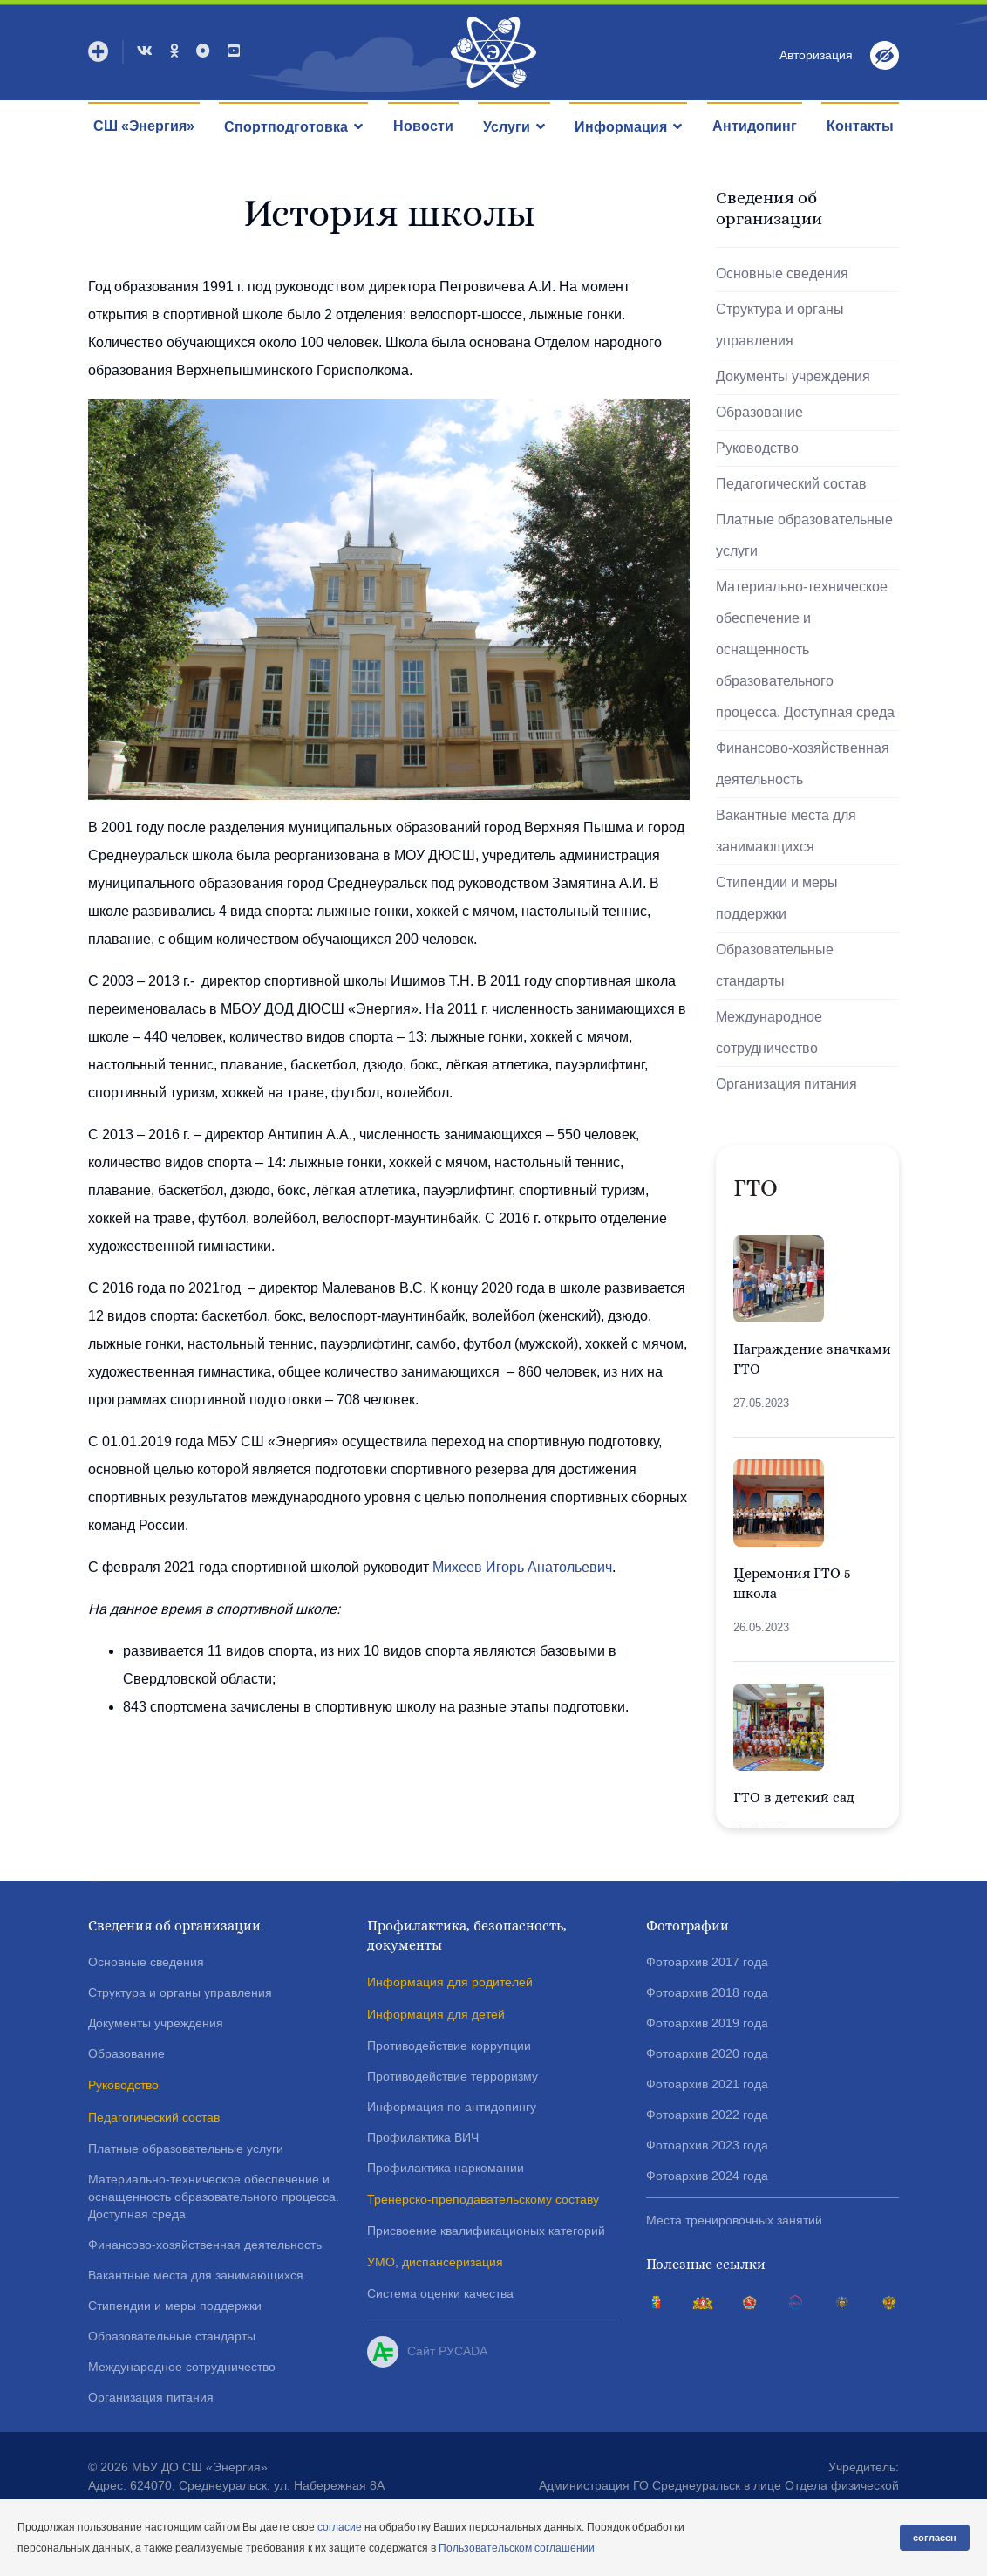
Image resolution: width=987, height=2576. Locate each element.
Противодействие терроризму (452, 2076)
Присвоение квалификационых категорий (486, 2231)
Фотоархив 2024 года (707, 2176)
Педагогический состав (791, 483)
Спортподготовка (286, 127)
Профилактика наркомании (445, 2168)
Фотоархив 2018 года (707, 1992)
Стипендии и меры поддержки (777, 898)
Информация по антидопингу (451, 2107)
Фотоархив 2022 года (707, 2115)
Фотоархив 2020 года (707, 2053)
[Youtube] (234, 51)
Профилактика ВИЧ (423, 2137)
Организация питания (786, 1083)
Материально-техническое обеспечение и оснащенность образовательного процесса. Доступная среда (805, 649)
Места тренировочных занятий (734, 2220)
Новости (423, 126)
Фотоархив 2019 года (707, 2023)
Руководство (757, 448)
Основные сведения (782, 273)
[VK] (145, 51)
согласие (339, 2527)
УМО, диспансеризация (435, 2262)
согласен (934, 2537)
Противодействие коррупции (449, 2046)
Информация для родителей (450, 1982)
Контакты (860, 126)
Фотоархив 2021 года (707, 2084)
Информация (621, 127)
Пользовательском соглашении (517, 2548)
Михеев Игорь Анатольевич (522, 1567)
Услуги (506, 127)
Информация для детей (436, 2014)
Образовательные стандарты (775, 965)
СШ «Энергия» (143, 126)
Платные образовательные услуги (804, 535)
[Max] (203, 51)
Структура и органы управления (780, 325)
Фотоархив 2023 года (707, 2145)
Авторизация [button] (816, 55)
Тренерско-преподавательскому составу (483, 2199)
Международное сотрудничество (769, 1032)
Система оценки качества (440, 2293)
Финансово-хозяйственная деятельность (802, 764)
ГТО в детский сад (793, 1797)
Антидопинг (754, 126)
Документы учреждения (793, 376)
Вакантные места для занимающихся (786, 831)
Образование (759, 412)
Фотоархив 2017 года (707, 1962)
